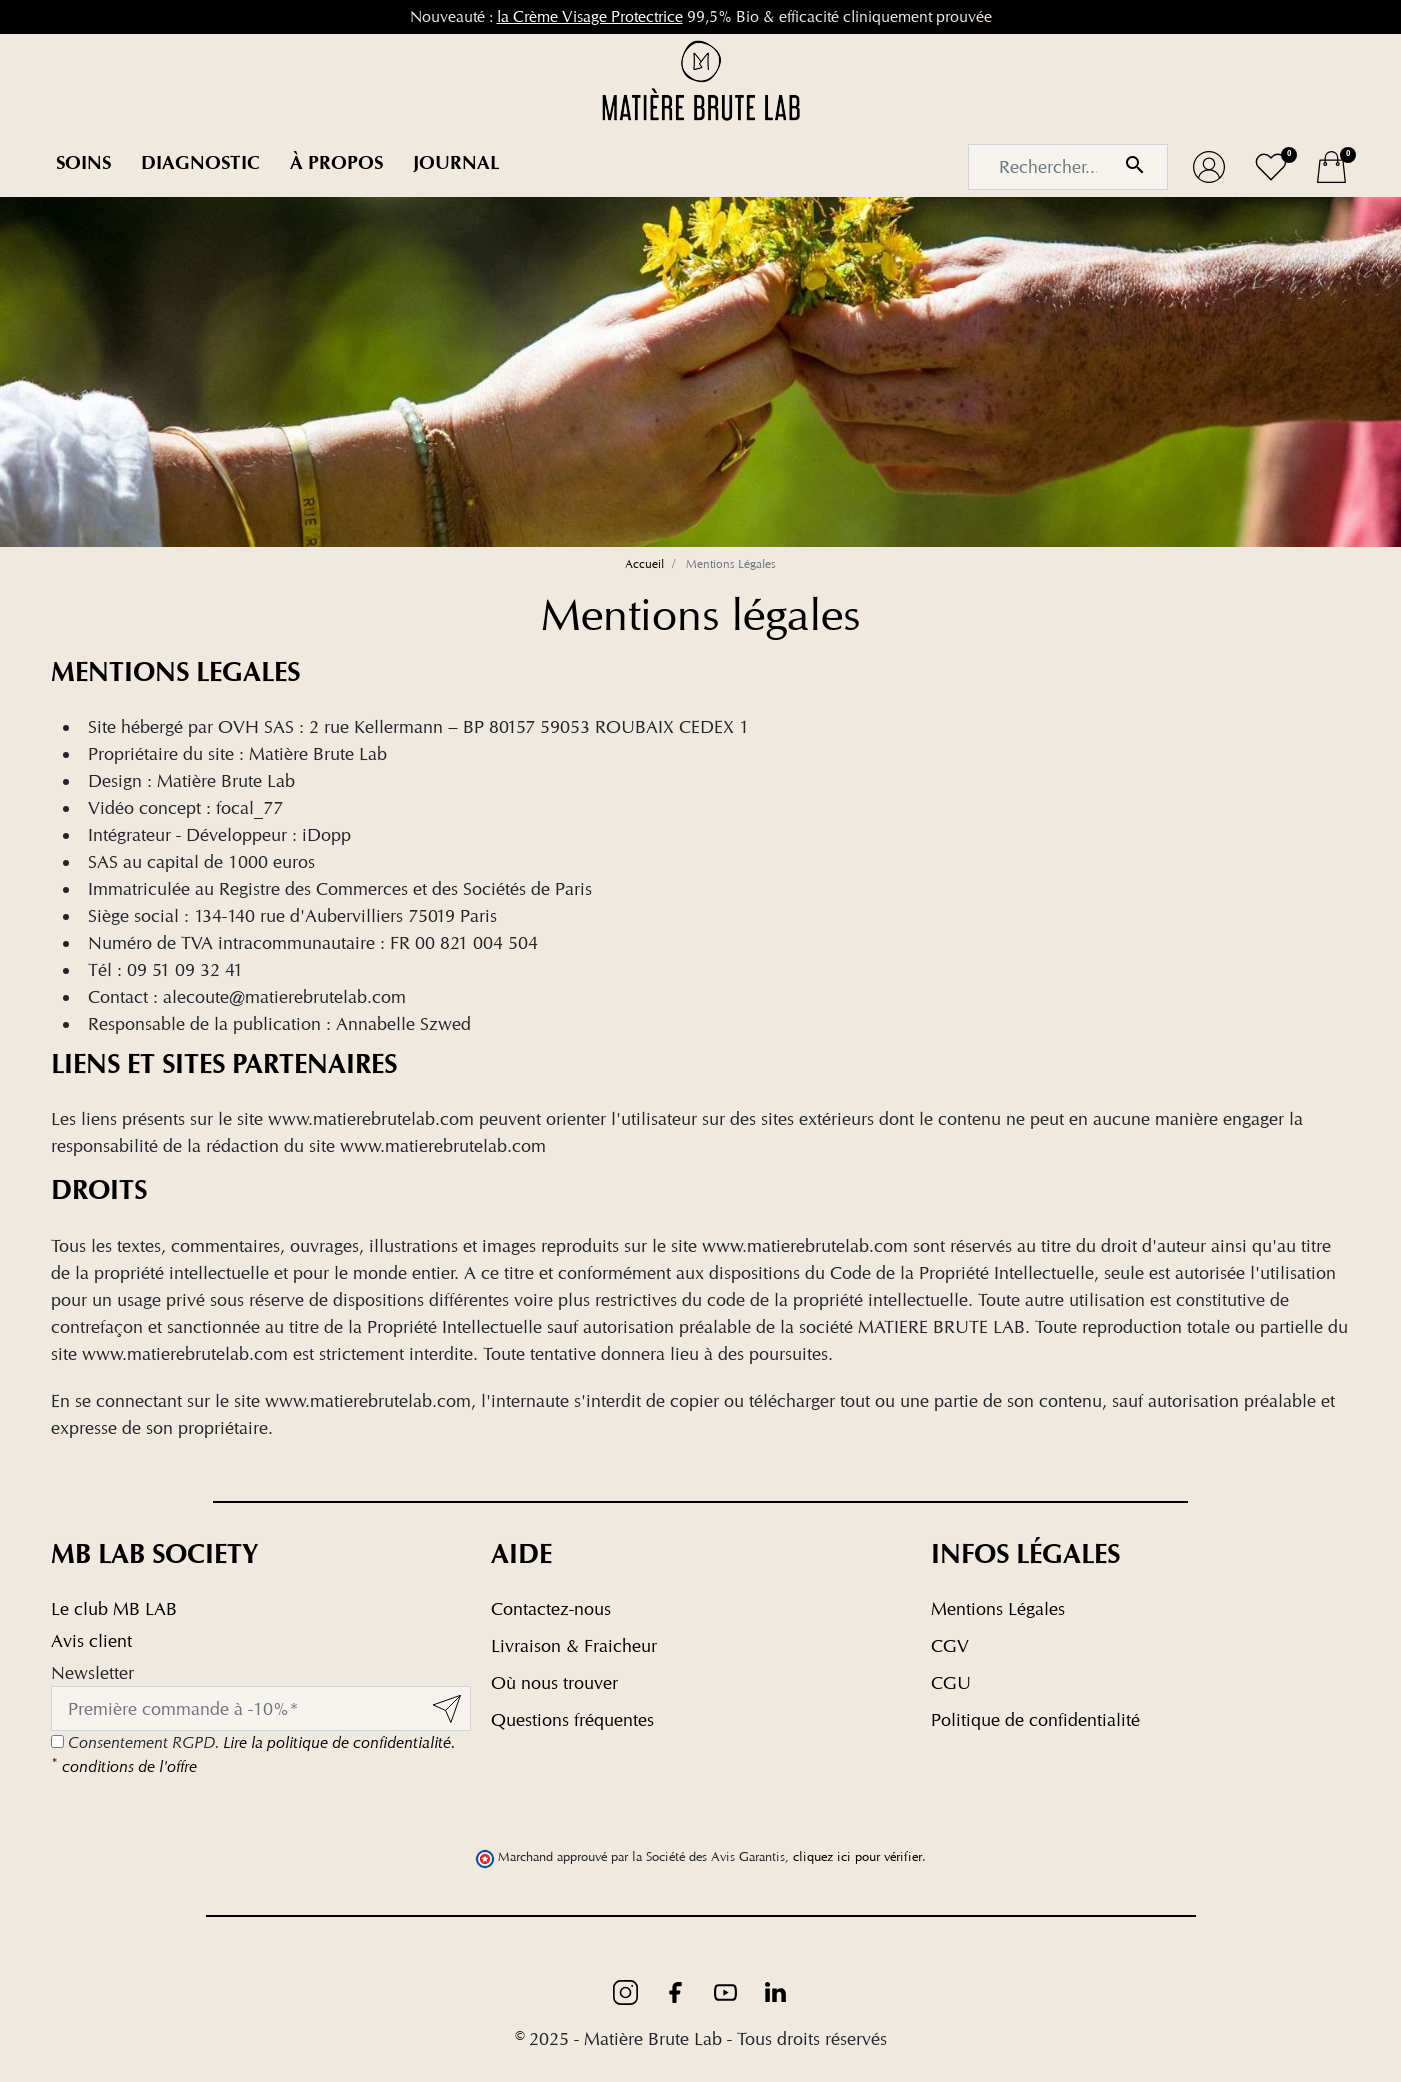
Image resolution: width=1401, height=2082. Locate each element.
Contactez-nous (551, 1608)
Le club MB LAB (114, 1608)
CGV (950, 1645)
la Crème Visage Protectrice (590, 16)
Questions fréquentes (572, 1719)
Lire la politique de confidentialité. (339, 1742)
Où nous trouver (554, 1682)
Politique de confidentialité (1035, 1719)
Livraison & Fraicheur (574, 1645)
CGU (951, 1682)
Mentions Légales (998, 1608)
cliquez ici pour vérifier (857, 1856)
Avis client (91, 1640)
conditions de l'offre (124, 1766)
